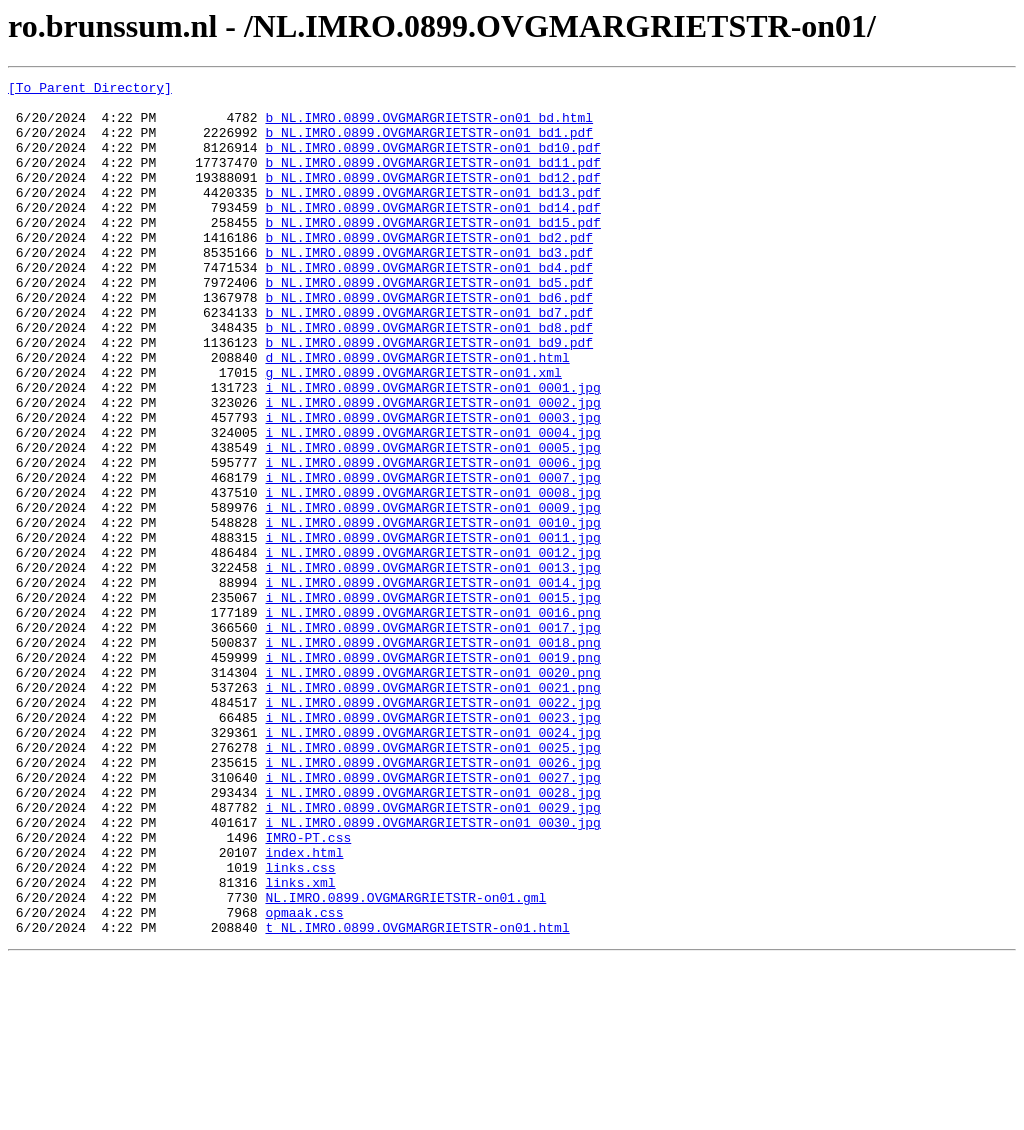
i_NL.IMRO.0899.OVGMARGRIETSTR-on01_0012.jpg (432, 648)
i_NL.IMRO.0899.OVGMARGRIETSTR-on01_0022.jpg (432, 828)
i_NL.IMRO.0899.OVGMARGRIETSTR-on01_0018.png (432, 756)
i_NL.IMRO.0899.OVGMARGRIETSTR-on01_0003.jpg (432, 486)
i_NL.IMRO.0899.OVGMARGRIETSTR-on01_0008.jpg (432, 576)
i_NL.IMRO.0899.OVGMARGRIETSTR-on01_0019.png (432, 774)
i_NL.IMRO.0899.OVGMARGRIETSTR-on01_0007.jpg (432, 558)
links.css (300, 1026)
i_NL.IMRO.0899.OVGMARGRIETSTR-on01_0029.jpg (432, 954)
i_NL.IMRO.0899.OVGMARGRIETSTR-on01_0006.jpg (432, 540)
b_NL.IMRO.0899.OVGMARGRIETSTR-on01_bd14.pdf (432, 234)
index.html (304, 1008)
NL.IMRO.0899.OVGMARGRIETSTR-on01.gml (405, 1062)
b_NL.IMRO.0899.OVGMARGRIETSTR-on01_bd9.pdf (429, 396)
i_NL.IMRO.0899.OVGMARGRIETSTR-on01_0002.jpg (432, 468)
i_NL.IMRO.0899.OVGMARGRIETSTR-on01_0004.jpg (432, 504)
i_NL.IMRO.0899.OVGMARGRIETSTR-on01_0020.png (432, 792)
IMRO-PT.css (308, 990)
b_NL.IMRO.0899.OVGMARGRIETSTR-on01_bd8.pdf (429, 378)
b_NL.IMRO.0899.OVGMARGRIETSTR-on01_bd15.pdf (432, 252)
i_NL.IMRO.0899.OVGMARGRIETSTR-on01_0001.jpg (432, 450)
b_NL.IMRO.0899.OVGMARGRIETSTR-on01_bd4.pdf (429, 306)
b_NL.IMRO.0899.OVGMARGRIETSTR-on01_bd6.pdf (429, 342)
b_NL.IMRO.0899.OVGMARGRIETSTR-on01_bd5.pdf (429, 324)
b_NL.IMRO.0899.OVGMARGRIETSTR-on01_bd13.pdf (432, 216)
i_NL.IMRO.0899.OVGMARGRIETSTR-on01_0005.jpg (432, 522)
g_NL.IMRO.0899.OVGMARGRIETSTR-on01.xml (413, 432)
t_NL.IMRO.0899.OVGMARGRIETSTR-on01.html (417, 1098)
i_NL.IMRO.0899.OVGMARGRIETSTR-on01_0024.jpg (432, 864)
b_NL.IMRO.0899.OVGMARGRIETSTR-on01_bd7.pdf (429, 360)
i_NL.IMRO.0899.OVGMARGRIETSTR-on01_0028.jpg (432, 936)
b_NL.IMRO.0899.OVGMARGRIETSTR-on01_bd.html (429, 126)
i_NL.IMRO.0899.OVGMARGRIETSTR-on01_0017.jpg (432, 738)
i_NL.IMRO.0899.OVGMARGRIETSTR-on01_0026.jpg (432, 900)
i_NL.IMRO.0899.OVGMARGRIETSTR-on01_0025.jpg (432, 882)
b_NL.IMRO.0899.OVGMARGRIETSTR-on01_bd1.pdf (429, 144)
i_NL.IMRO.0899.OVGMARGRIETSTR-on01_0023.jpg (432, 846)
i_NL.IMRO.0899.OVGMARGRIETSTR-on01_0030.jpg (432, 972)
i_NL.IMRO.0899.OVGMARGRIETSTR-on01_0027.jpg (432, 918)
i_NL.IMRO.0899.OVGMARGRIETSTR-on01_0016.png (432, 720)
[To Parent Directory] (90, 90)
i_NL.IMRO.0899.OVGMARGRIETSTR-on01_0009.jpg (432, 594)
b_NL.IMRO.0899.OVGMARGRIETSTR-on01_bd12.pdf (432, 198)
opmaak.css (304, 1080)
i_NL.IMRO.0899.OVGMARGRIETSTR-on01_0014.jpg (432, 684)
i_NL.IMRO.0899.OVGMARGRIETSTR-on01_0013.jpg (432, 666)
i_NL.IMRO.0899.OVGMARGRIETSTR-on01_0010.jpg (432, 612)
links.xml (300, 1044)
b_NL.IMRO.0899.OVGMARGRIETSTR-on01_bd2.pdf (429, 270)
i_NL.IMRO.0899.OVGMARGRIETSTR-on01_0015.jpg (432, 702)
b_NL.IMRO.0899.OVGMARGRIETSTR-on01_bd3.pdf (429, 288)
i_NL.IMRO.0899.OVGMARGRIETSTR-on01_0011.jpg (432, 630)
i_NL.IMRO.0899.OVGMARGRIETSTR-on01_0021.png (432, 810)
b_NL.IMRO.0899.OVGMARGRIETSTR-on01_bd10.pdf (432, 162)
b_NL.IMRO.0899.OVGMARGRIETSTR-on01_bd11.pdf (432, 180)
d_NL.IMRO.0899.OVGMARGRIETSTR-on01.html (417, 414)
